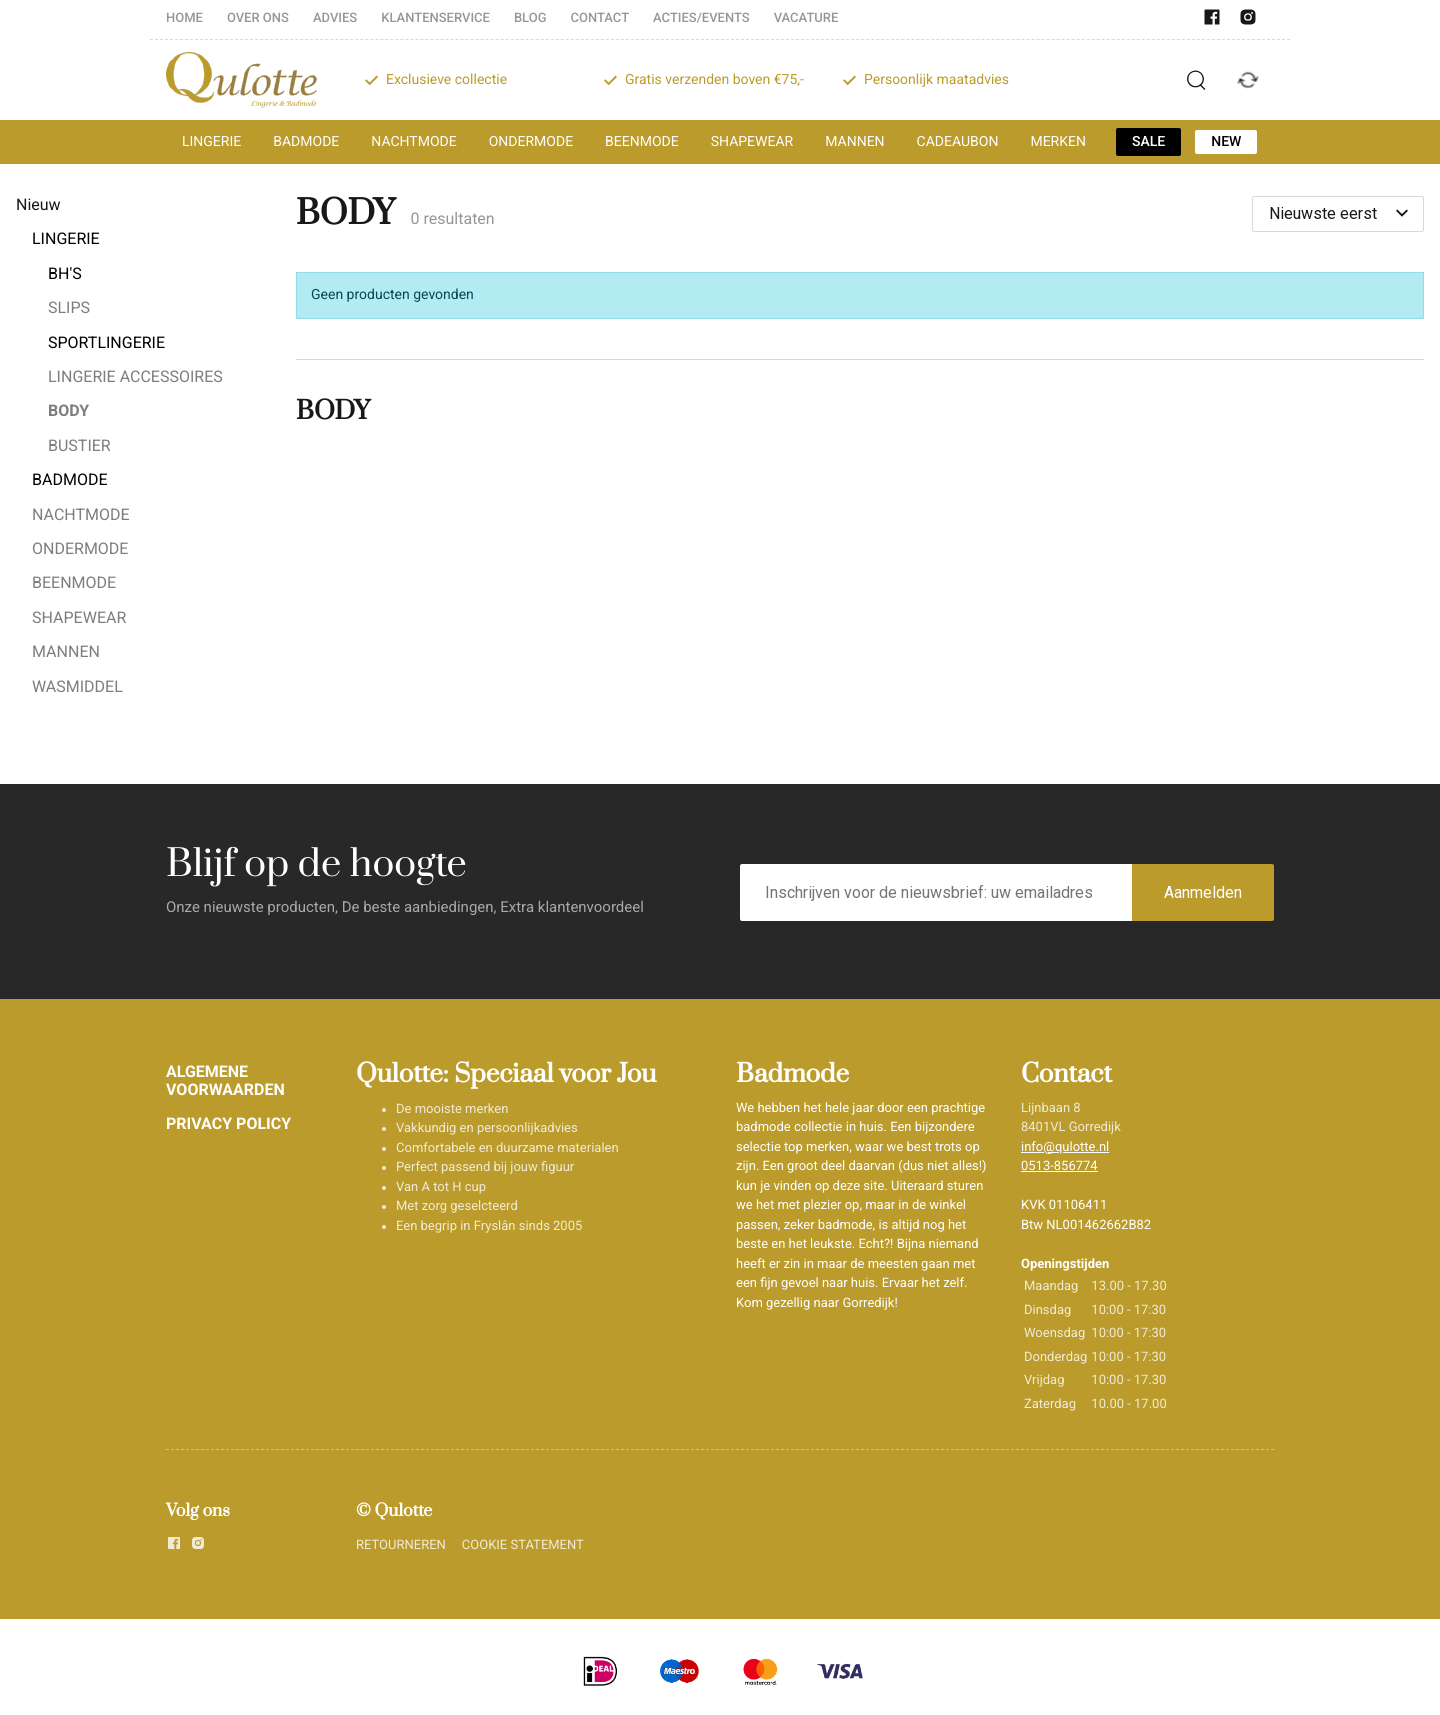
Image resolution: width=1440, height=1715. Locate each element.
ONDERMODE (531, 142)
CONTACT (600, 18)
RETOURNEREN (401, 1545)
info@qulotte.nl (1065, 1147)
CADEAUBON (958, 142)
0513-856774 (1059, 1166)
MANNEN (854, 142)
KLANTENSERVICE (435, 18)
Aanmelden (1203, 892)
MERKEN (1058, 142)
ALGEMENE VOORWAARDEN (225, 1080)
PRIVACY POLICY (228, 1123)
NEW (1226, 142)
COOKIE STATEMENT (523, 1545)
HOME (184, 18)
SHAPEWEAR (752, 142)
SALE (1148, 142)
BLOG (530, 18)
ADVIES (335, 18)
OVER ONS (258, 18)
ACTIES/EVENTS (701, 18)
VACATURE (806, 18)
